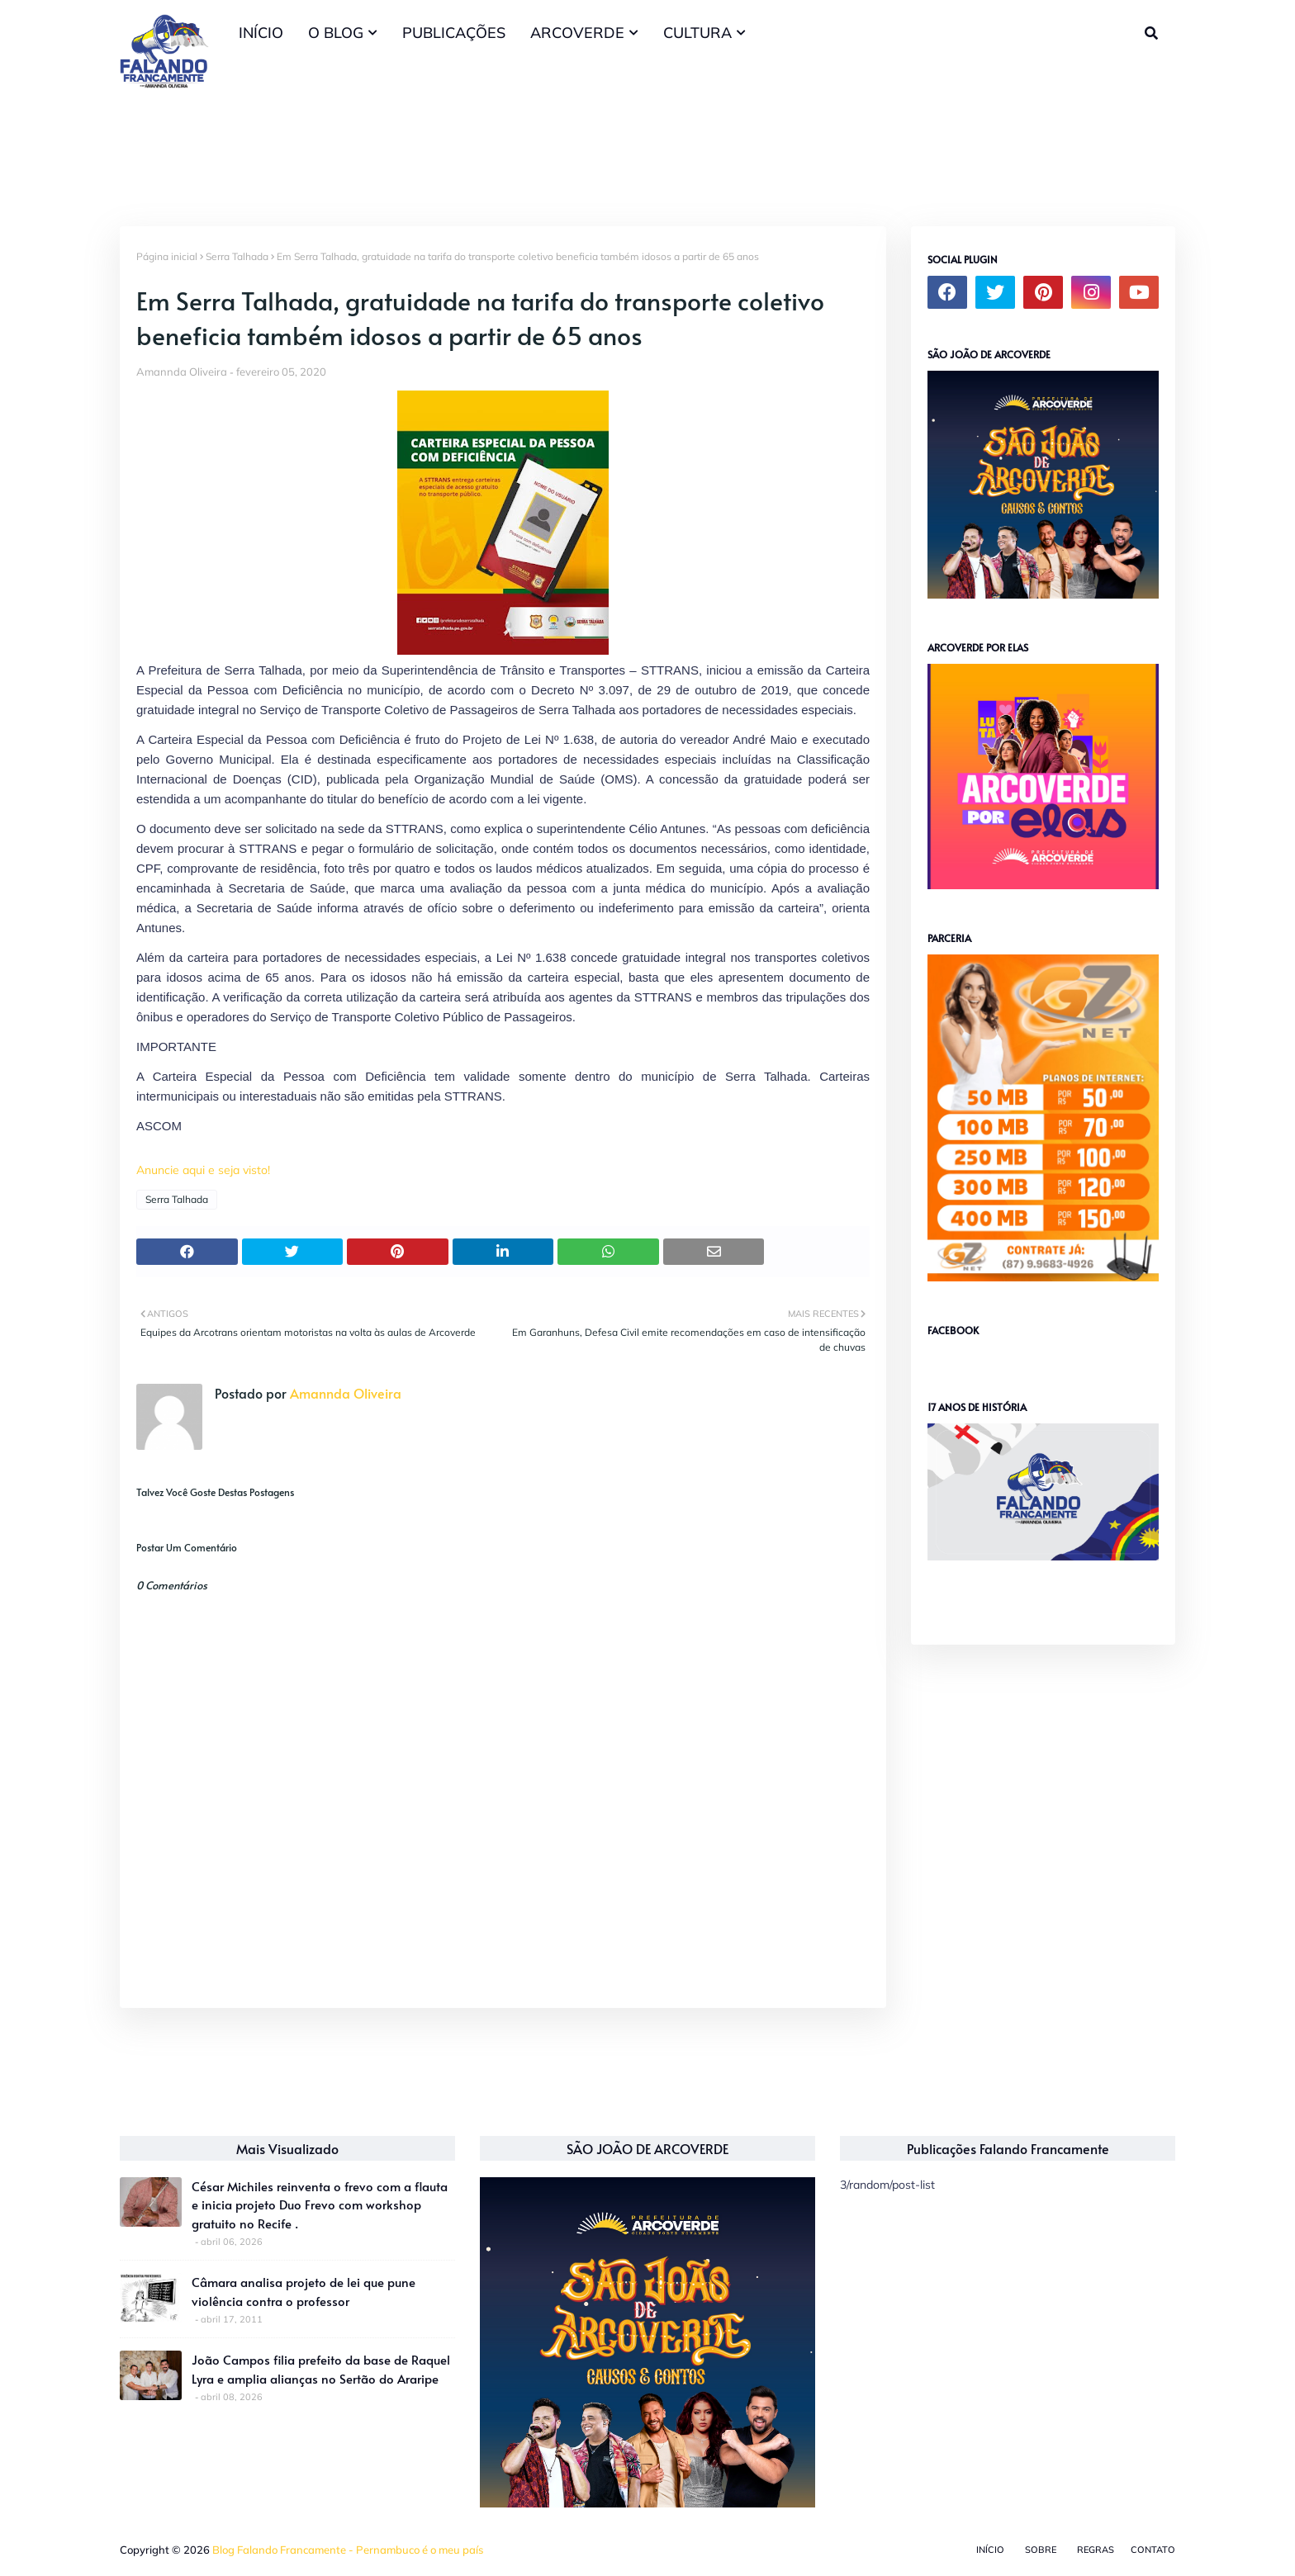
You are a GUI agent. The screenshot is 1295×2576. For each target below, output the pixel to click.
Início (990, 2549)
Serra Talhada (237, 256)
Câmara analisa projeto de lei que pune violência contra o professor (303, 2291)
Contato (1153, 2549)
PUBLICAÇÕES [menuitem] (453, 32)
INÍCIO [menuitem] (261, 32)
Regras (1095, 2549)
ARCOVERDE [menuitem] (577, 32)
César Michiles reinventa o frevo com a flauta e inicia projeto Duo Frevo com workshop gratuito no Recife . (320, 2204)
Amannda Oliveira (181, 371)
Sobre (1040, 2549)
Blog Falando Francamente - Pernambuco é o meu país (347, 2549)
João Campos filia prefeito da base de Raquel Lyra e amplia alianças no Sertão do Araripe (321, 2369)
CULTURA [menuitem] (697, 32)
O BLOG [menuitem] (335, 32)
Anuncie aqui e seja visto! (203, 1170)
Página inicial (166, 256)
